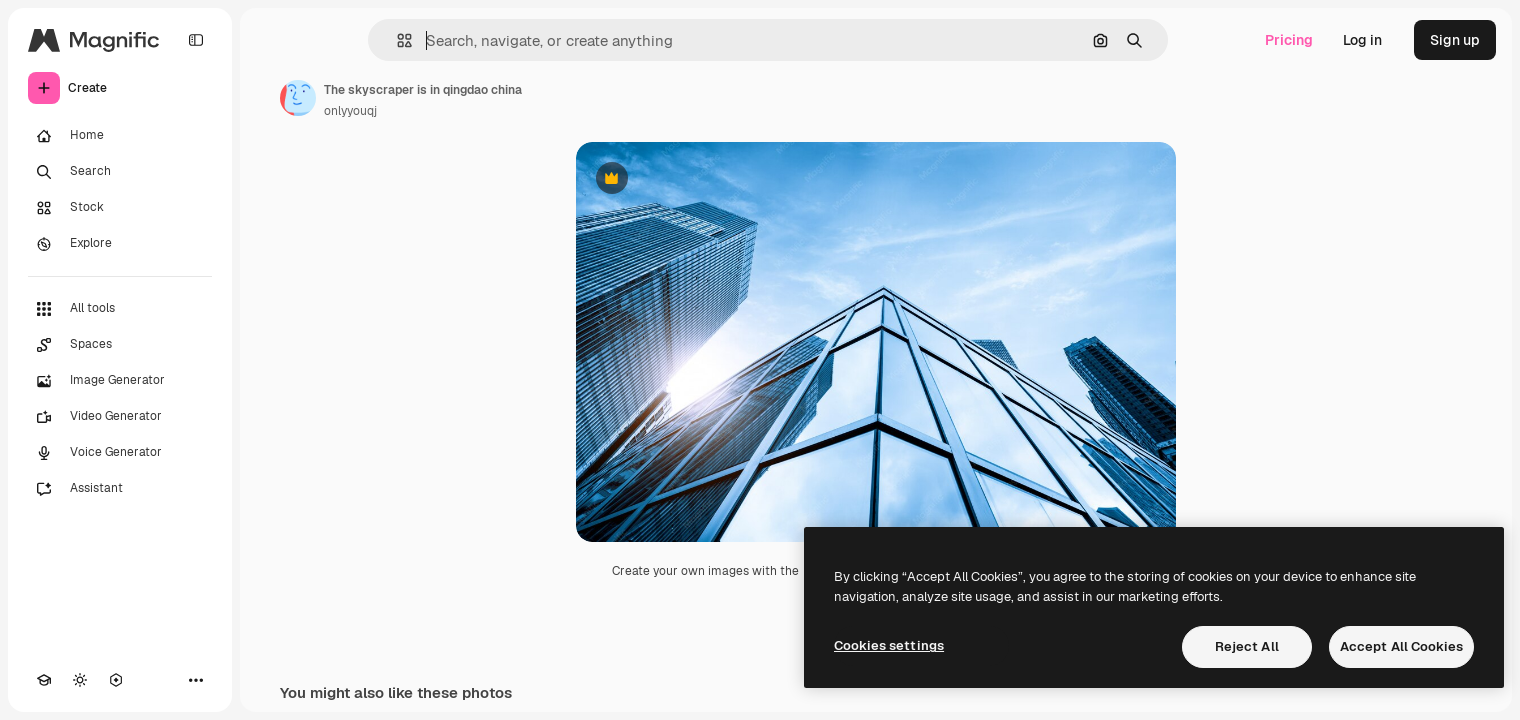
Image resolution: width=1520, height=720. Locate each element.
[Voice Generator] (120, 453)
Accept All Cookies (1401, 646)
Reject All (1247, 646)
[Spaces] (120, 345)
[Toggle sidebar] (196, 40)
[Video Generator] (120, 417)
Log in (1362, 40)
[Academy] (44, 680)
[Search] (120, 172)
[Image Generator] (120, 381)
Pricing (1289, 40)
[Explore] (120, 244)
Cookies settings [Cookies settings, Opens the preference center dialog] (889, 645)
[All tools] (120, 309)
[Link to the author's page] (298, 98)
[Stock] (120, 208)
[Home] (120, 136)
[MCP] (116, 680)
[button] (396, 40)
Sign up (1455, 40)
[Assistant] (120, 489)
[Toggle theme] (80, 680)
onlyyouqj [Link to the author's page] (350, 111)
